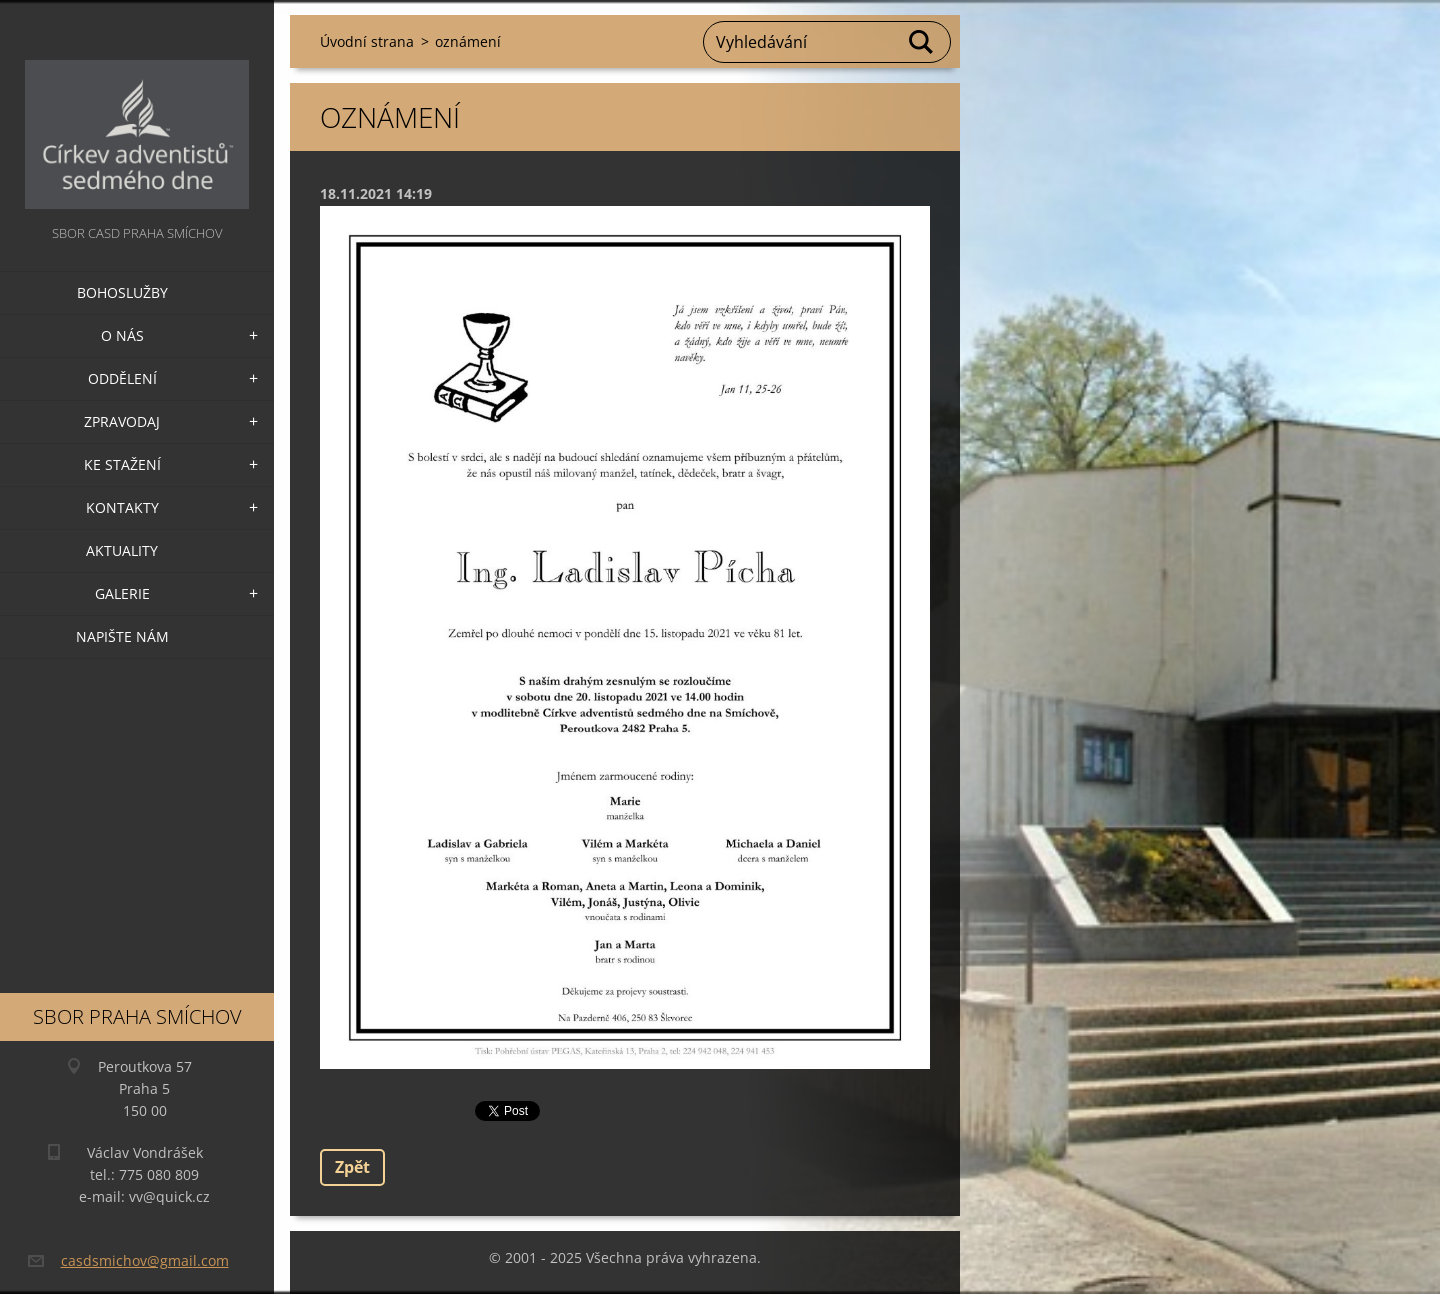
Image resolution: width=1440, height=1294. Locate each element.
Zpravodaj (122, 421)
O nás (122, 335)
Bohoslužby (122, 292)
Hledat (922, 42)
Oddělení (122, 378)
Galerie (122, 593)
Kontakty (122, 507)
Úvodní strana (367, 41)
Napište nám (122, 636)
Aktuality (122, 550)
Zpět (352, 1167)
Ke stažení (122, 464)
